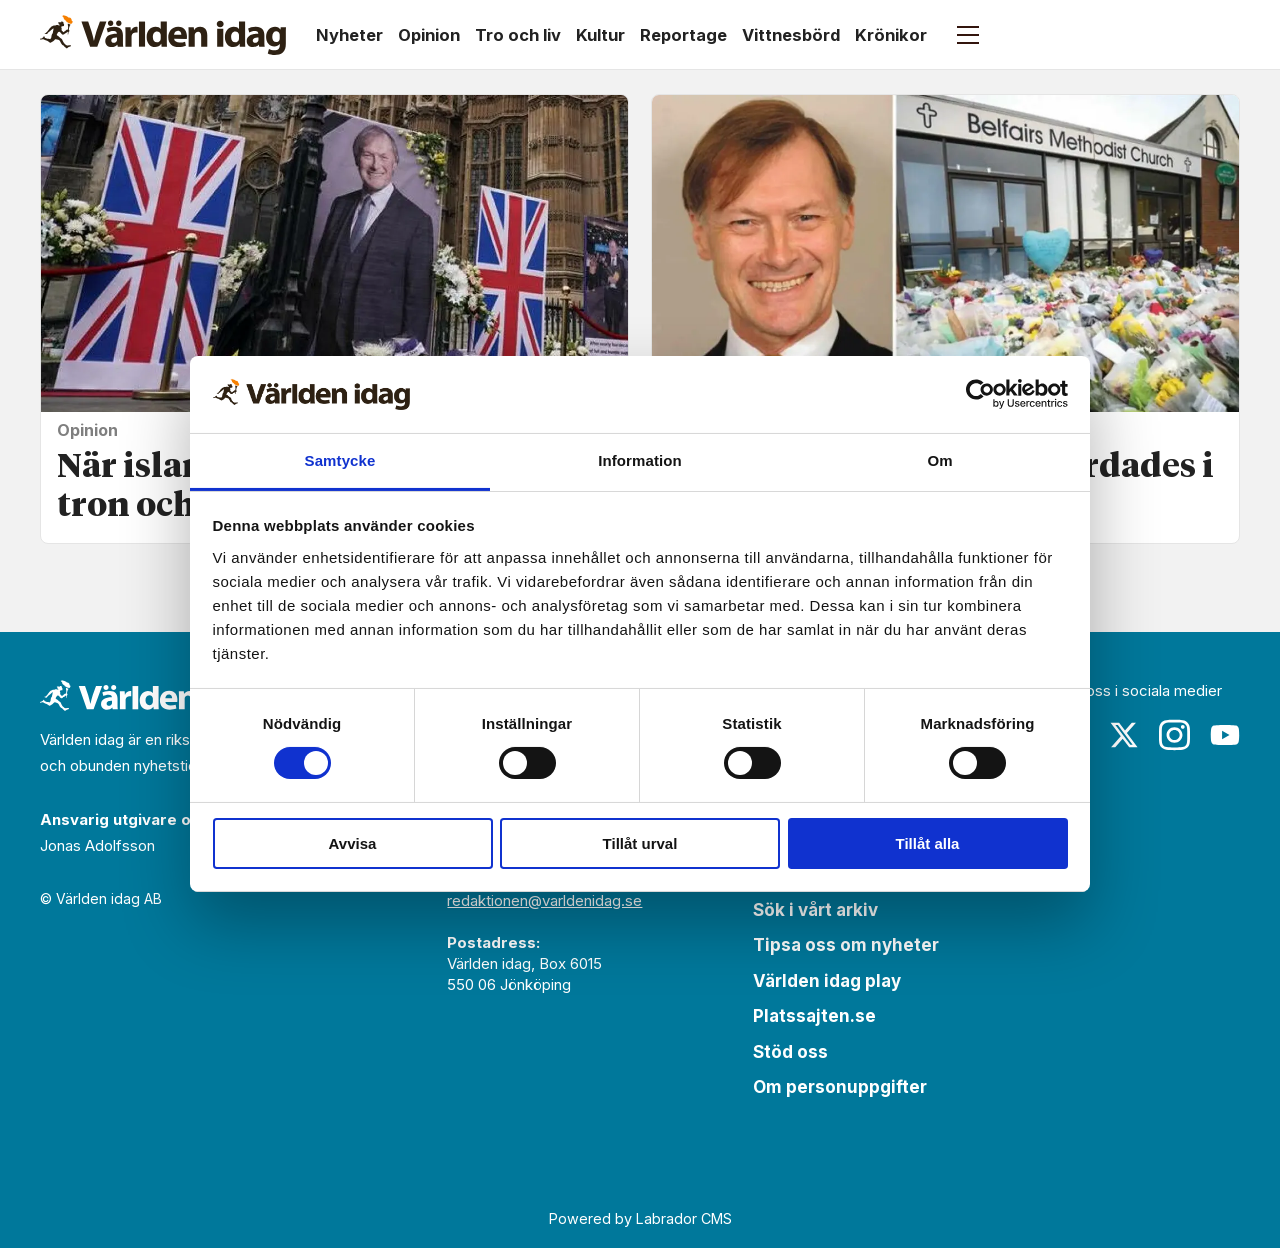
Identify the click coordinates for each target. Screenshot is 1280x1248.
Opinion (429, 35)
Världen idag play (827, 981)
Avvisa (353, 843)
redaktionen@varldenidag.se (544, 900)
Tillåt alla (928, 843)
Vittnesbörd (791, 35)
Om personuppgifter (840, 1087)
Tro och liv (518, 35)
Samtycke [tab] (340, 460)
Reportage (683, 35)
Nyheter (349, 35)
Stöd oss (790, 1052)
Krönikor (891, 35)
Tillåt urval (640, 843)
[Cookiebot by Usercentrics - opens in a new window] (980, 394)
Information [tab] (640, 460)
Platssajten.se (814, 1016)
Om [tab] (939, 460)
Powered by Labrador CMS (640, 1218)
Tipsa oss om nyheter (846, 945)
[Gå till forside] (163, 35)
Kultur (600, 35)
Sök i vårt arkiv (815, 910)
